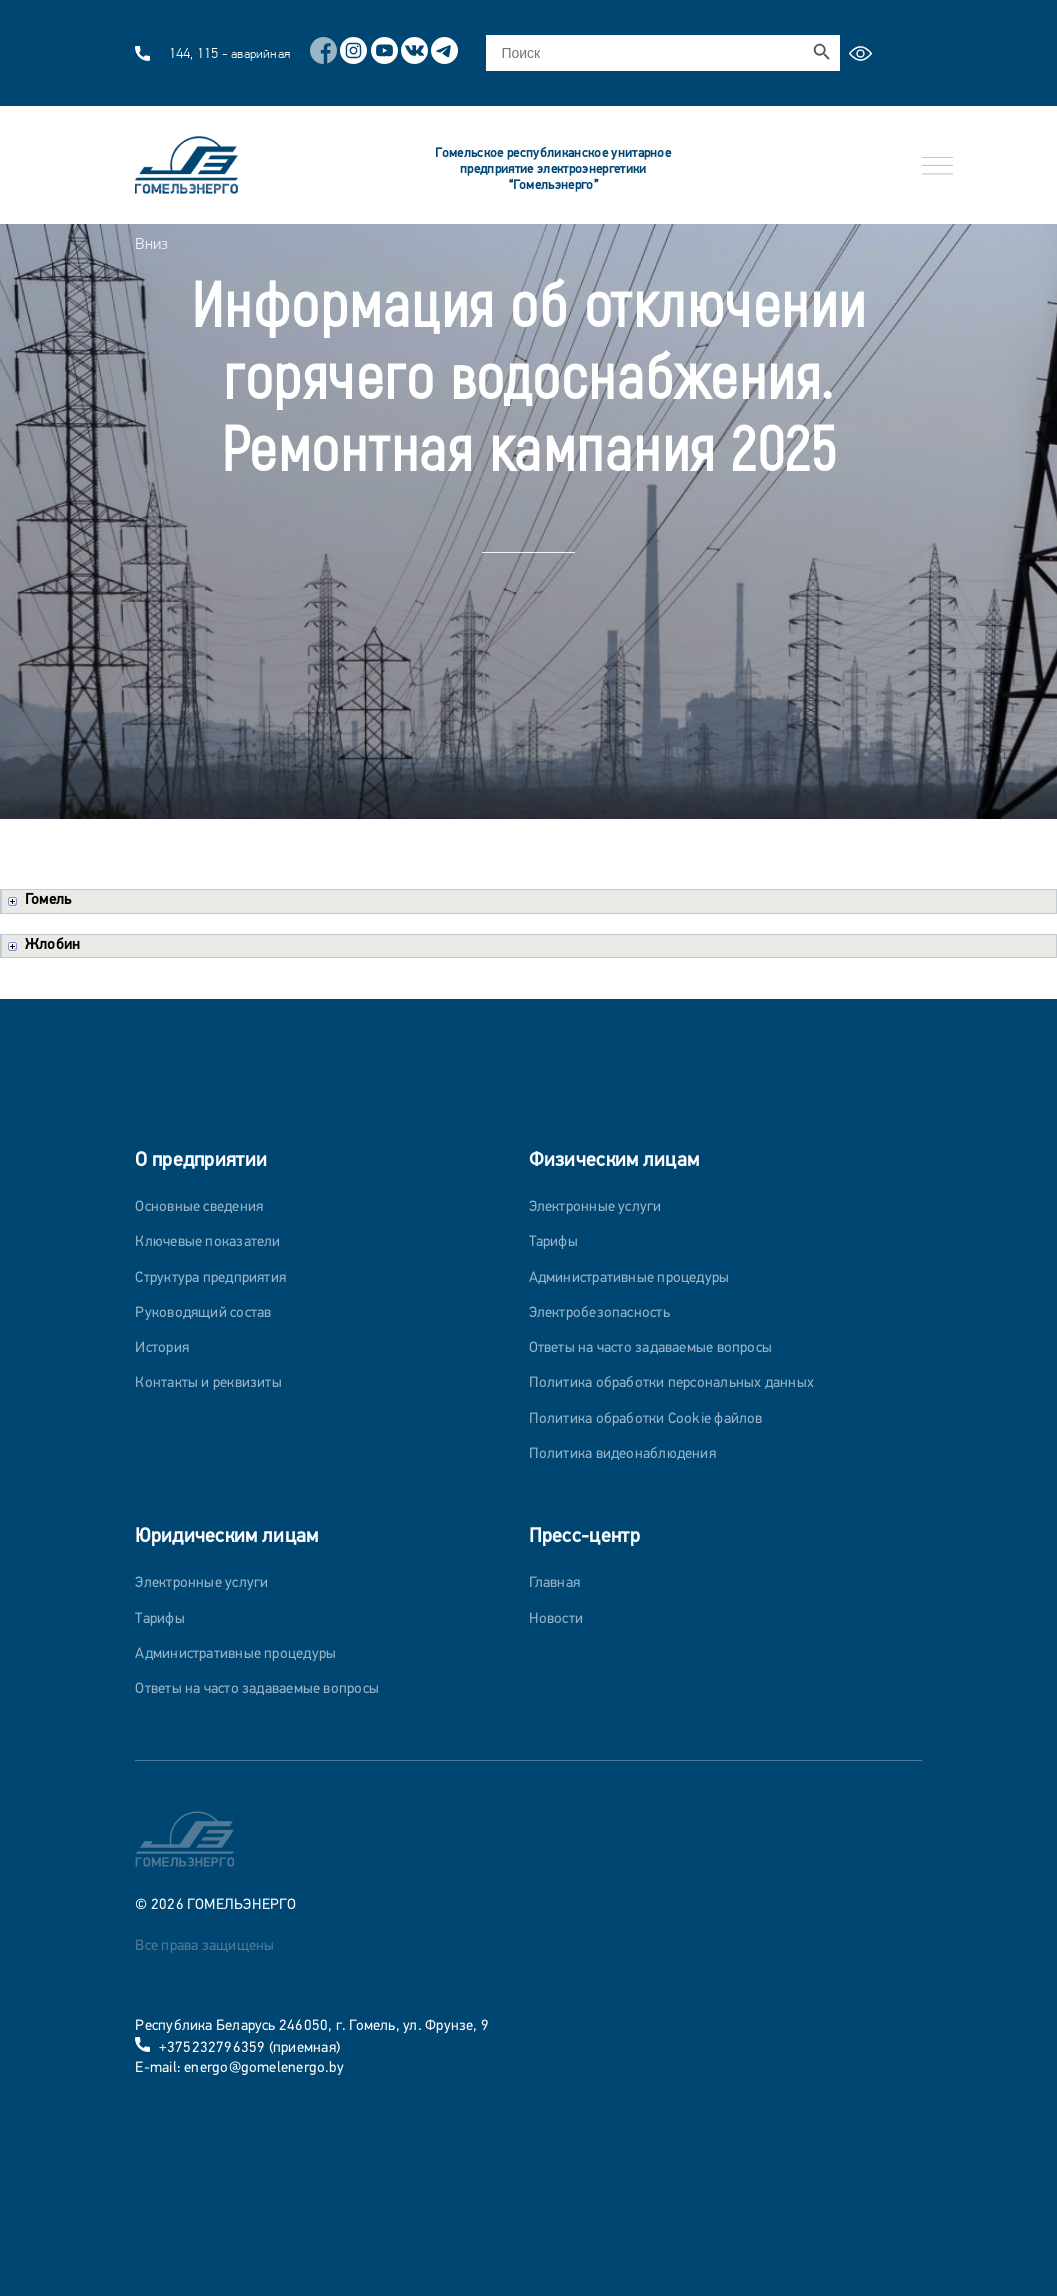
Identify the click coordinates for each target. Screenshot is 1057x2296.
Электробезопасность (599, 1313)
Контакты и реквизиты (208, 1383)
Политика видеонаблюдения (622, 1454)
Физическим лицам (614, 1161)
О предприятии (201, 1161)
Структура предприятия (210, 1278)
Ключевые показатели (207, 1242)
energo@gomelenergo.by (264, 2068)
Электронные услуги (595, 1207)
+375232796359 (212, 2048)
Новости (556, 1619)
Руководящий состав (203, 1313)
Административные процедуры (629, 1278)
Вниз (151, 243)
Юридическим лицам (226, 1537)
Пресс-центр (584, 1537)
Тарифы (553, 1242)
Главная (555, 1583)
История (162, 1348)
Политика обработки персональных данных (672, 1383)
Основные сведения (199, 1207)
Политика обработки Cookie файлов (646, 1419)
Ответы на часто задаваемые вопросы (651, 1348)
